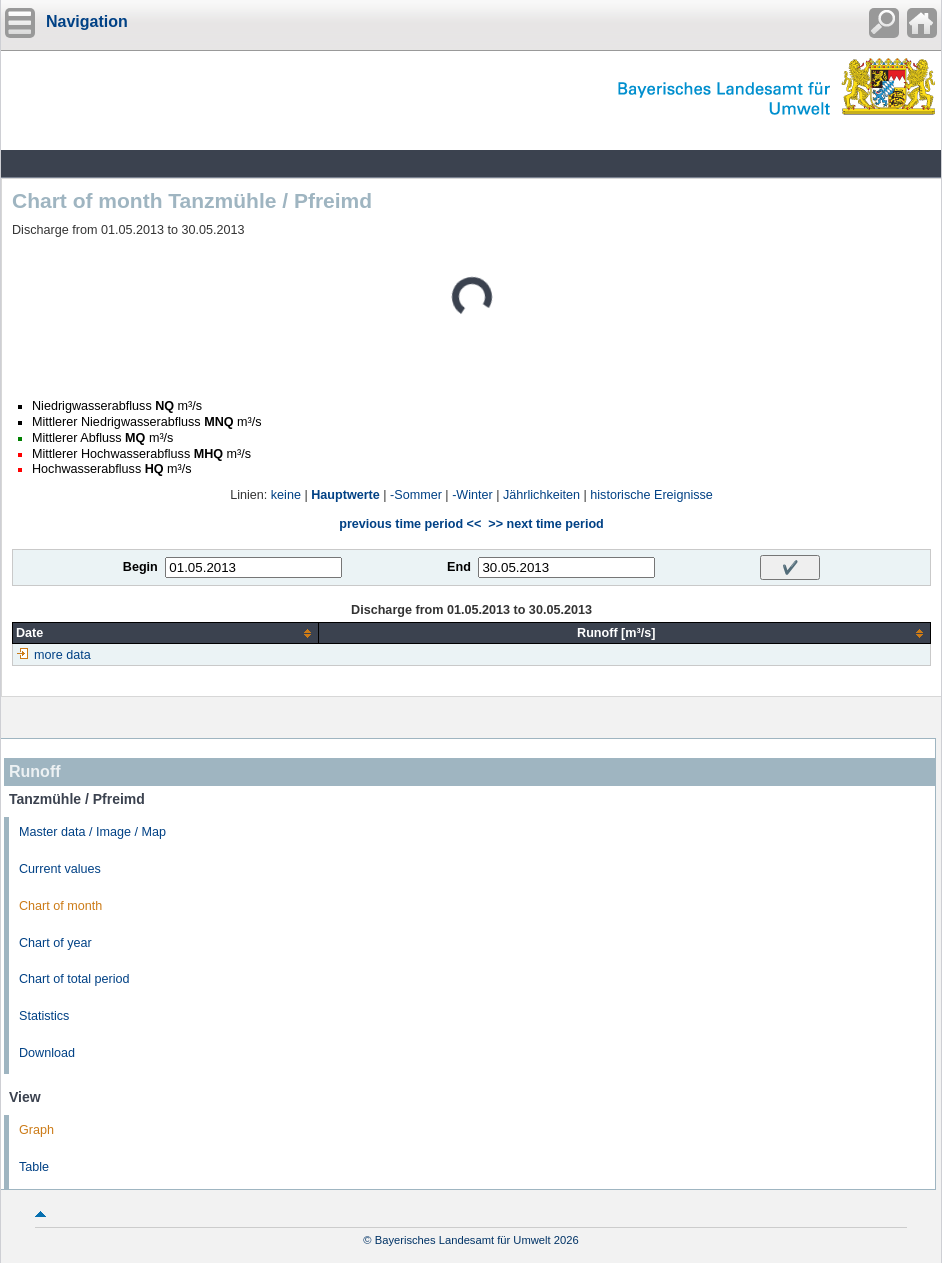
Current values (60, 869)
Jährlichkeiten (541, 495)
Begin (140, 567)
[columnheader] (166, 633)
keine (286, 495)
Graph (36, 1130)
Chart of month (60, 906)
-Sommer (416, 495)
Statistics (44, 1016)
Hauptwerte (345, 495)
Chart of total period (74, 979)
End (459, 567)
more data (62, 655)
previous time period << (410, 524)
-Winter (472, 495)
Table (34, 1167)
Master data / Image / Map (92, 832)
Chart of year (55, 943)
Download (47, 1053)
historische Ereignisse (651, 495)
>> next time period (545, 524)
